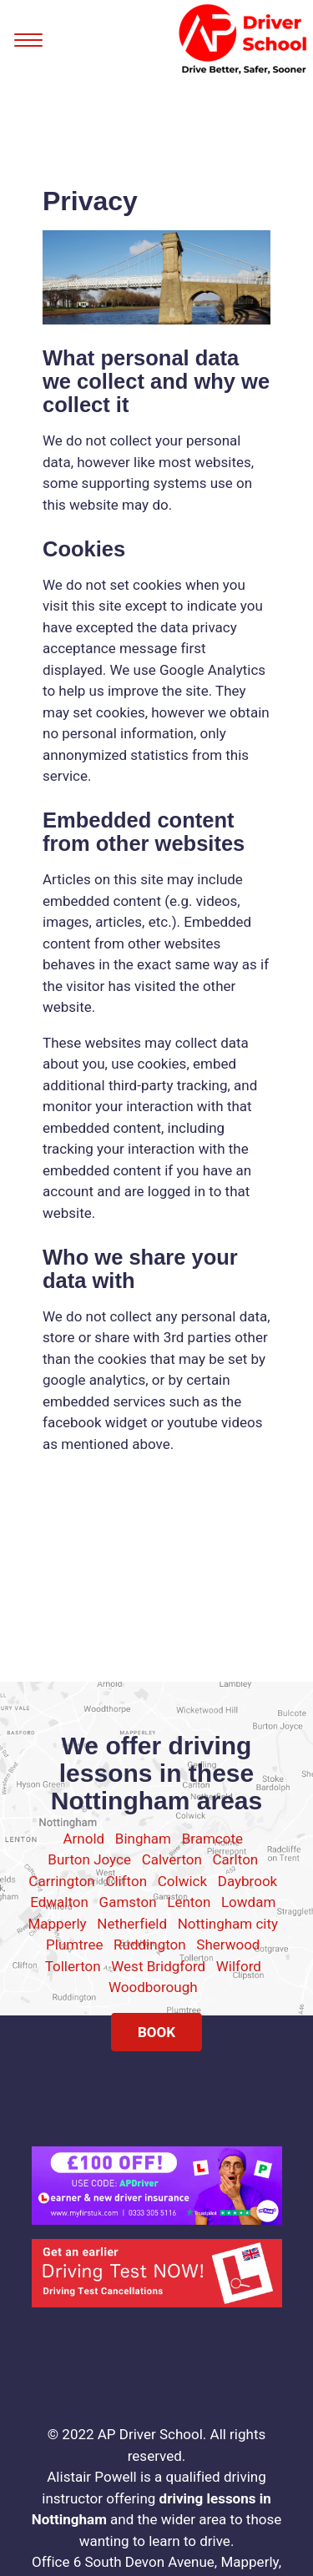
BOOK (156, 2032)
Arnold (84, 1839)
